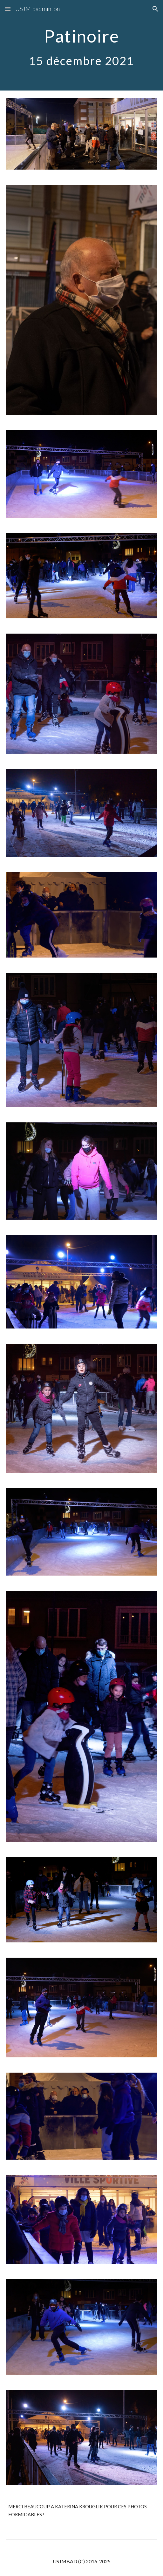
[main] (82, 45)
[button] (7, 8)
